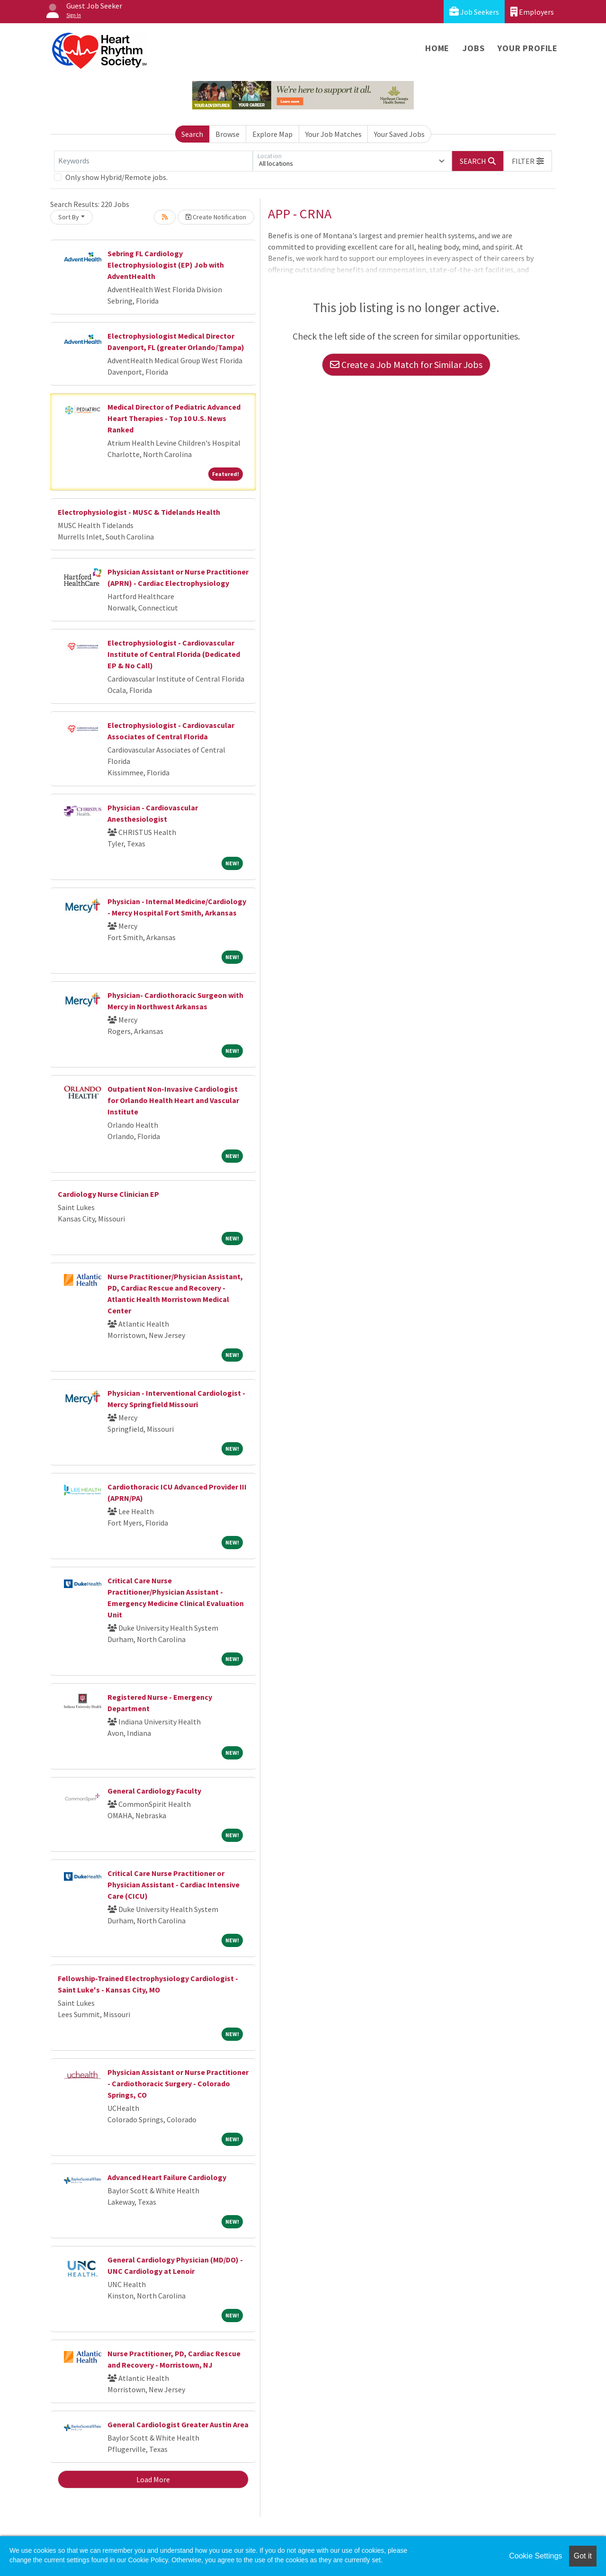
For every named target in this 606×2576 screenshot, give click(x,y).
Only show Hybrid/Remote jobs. (116, 177)
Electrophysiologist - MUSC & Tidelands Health (139, 512)
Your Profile (528, 48)
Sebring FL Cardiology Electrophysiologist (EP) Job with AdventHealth (165, 265)
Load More (153, 2479)
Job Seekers (474, 12)
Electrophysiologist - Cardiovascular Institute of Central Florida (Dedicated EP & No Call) (173, 654)
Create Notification (216, 217)
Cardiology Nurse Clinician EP (108, 1194)
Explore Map (272, 134)
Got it (583, 2556)
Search (192, 134)
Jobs (473, 48)
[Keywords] (153, 161)
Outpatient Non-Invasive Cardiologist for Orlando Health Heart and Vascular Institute (173, 1100)
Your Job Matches (333, 134)
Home (437, 48)
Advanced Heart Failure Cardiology (166, 2177)
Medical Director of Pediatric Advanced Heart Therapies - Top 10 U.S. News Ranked (174, 418)
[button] (528, 161)
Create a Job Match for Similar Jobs (406, 364)
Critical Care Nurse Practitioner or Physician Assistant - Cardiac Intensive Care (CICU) (173, 1884)
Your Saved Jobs (399, 134)
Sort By (68, 217)
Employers (532, 12)
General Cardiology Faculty (154, 1790)
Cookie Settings (535, 2556)
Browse (227, 134)
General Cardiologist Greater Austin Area (178, 2424)
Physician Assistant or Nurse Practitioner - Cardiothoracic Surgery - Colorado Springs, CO (178, 2083)
